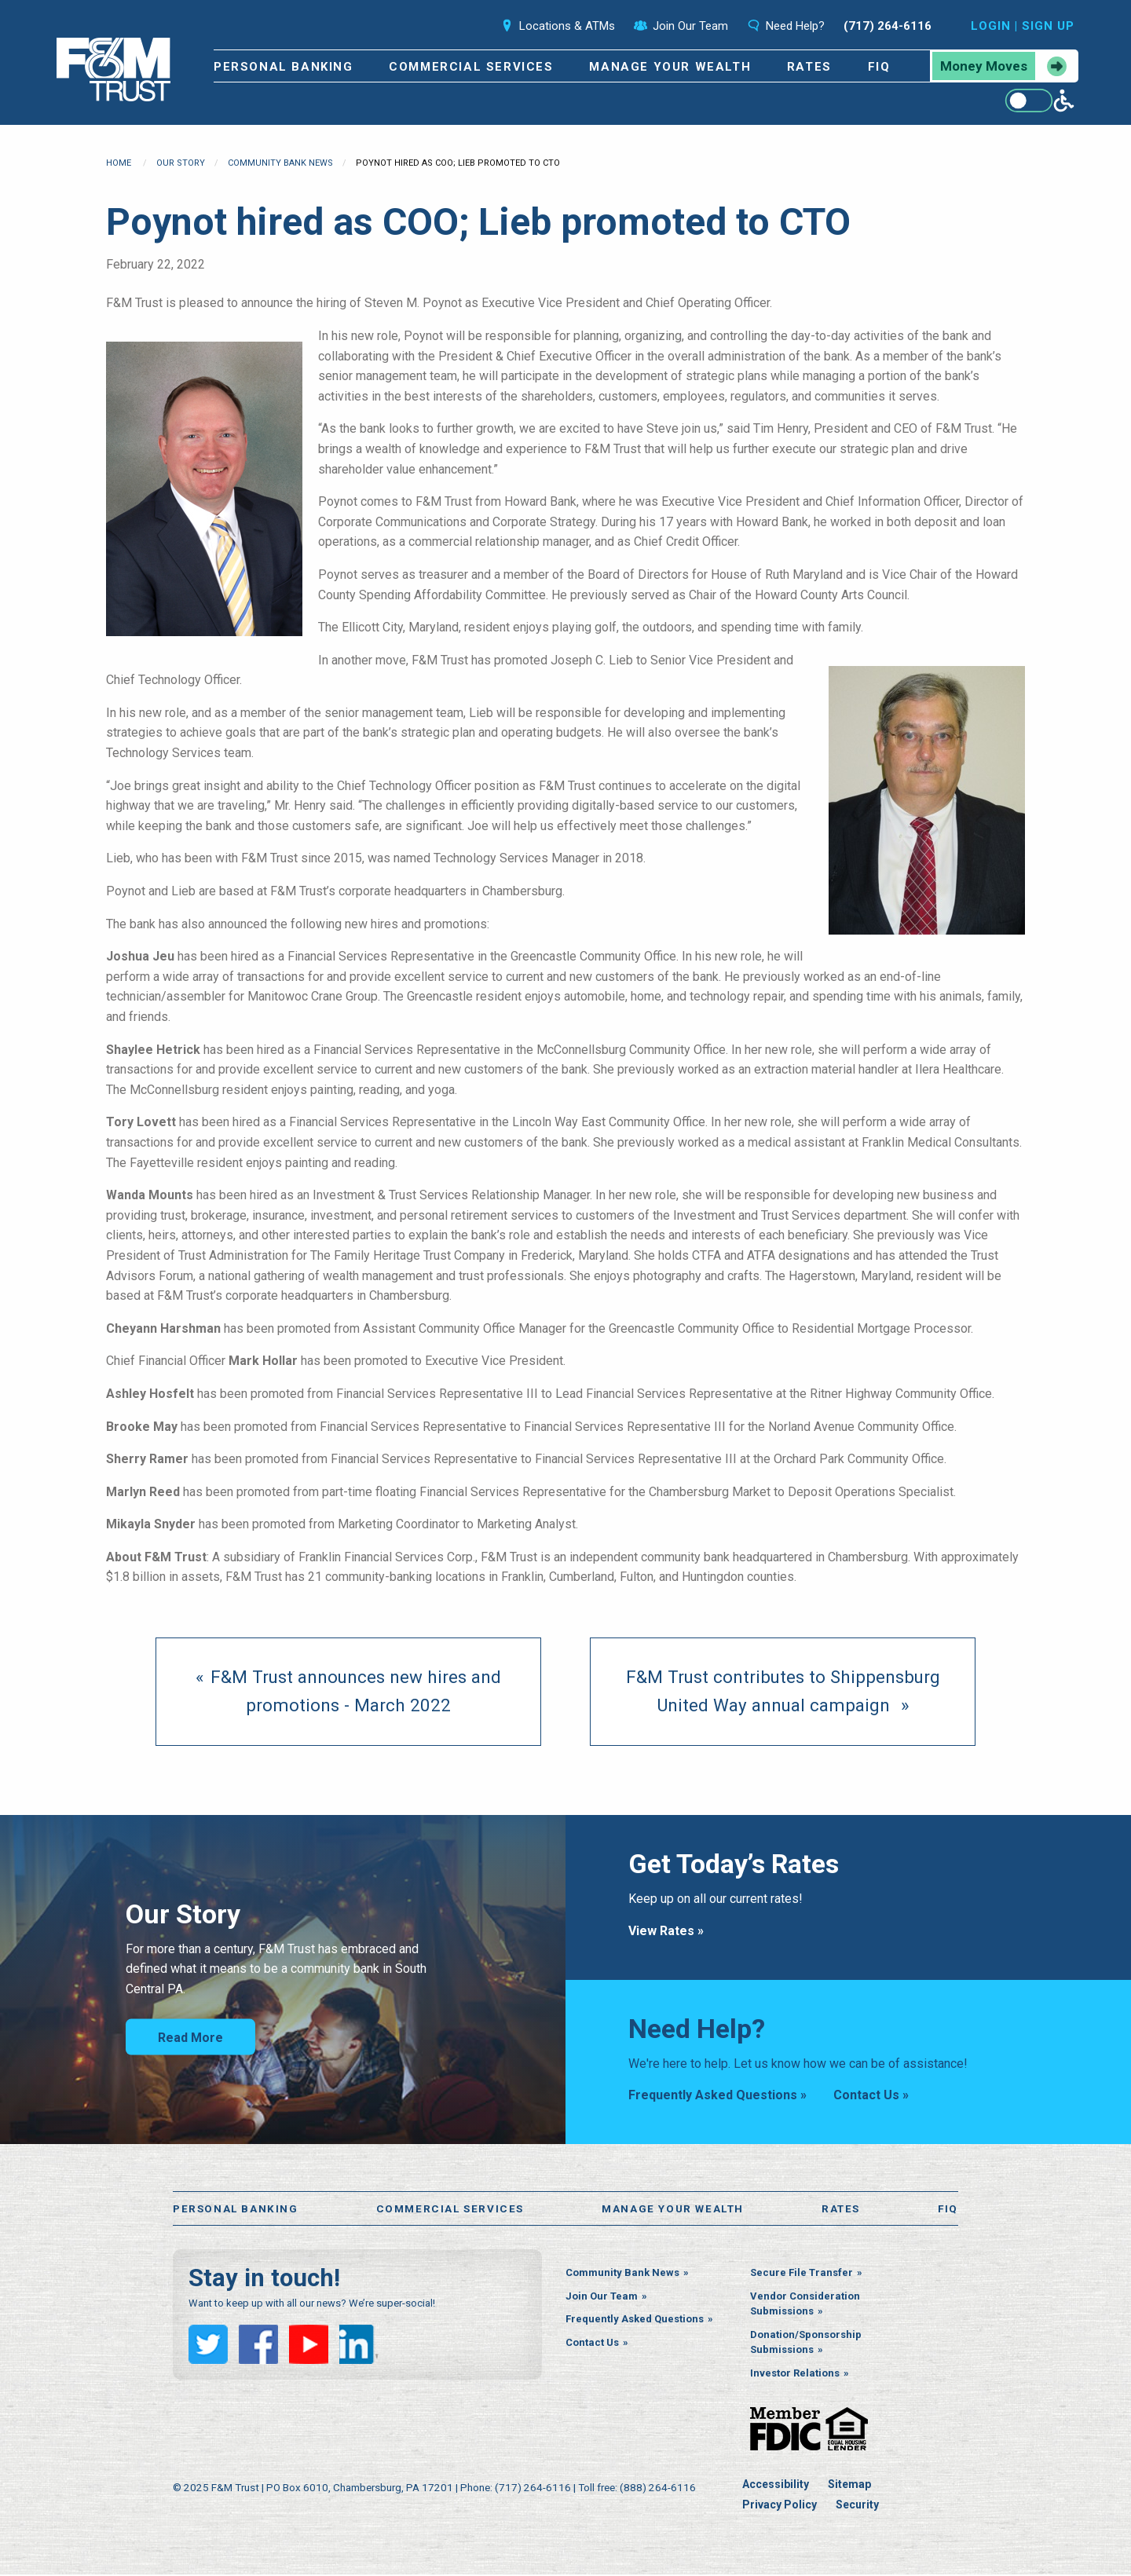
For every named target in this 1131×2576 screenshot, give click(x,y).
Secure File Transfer (801, 2275)
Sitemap (849, 2486)
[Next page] (782, 1691)
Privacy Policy (779, 2506)
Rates (809, 67)
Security (857, 2506)
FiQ (879, 67)
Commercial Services (471, 67)
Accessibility (775, 2486)
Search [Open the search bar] (457, 26)
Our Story (180, 163)
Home (118, 163)
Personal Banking (283, 67)
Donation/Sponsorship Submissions (806, 2344)
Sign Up (1048, 26)
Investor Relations (795, 2374)
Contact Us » (871, 2095)
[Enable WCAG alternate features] (1039, 100)
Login (991, 26)
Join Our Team (681, 26)
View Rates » (666, 1930)
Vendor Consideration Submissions (805, 2305)
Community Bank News (280, 163)
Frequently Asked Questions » (717, 2095)
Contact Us (592, 2344)
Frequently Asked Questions (635, 2321)
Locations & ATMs (557, 26)
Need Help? (786, 26)
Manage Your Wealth (670, 67)
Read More (190, 2037)
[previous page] (348, 1691)
